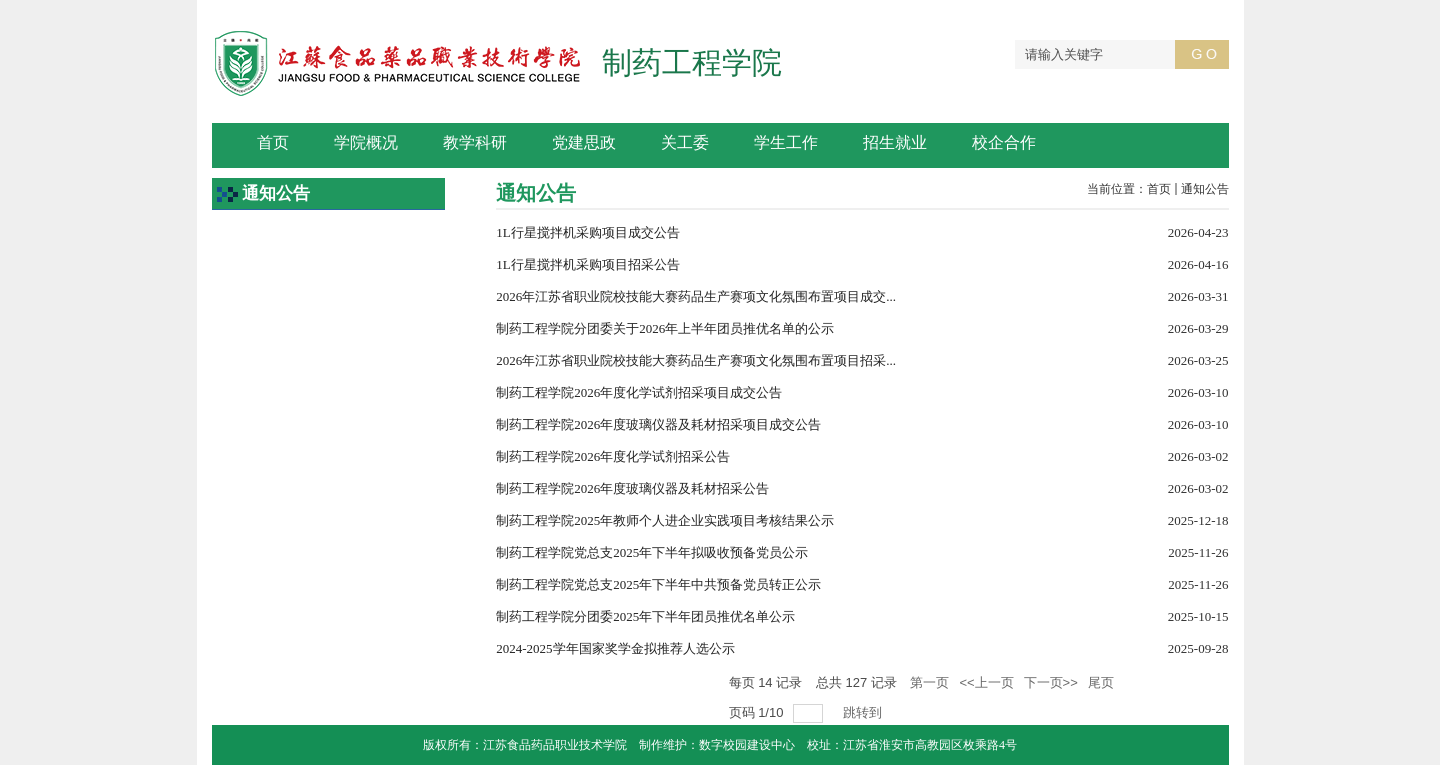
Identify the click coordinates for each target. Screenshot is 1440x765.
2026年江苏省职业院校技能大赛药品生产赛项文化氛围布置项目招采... (696, 360)
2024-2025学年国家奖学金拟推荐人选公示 (615, 648)
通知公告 (1205, 189)
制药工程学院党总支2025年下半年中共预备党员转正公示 (658, 584)
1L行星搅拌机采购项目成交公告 (587, 232)
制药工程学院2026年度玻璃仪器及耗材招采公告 (632, 488)
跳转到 (864, 712)
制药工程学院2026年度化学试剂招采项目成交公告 (639, 392)
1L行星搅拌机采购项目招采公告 (587, 264)
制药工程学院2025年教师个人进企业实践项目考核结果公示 (665, 520)
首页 (1159, 189)
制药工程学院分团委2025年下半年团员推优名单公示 (645, 616)
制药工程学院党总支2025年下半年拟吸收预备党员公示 (652, 552)
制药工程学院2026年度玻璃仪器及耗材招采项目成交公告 (658, 424)
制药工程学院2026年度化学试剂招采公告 (613, 456)
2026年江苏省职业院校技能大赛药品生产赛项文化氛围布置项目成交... (696, 296)
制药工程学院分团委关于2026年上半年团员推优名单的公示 (665, 328)
